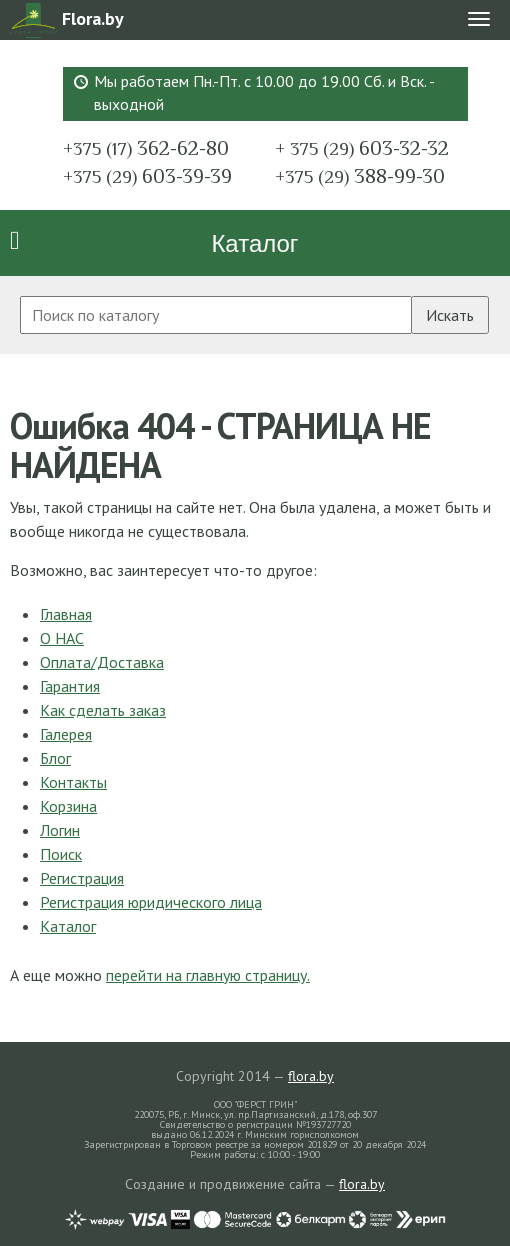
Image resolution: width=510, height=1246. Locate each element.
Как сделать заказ (103, 710)
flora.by (311, 1076)
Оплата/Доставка (102, 662)
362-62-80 (146, 148)
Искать (450, 315)
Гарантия (70, 686)
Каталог (254, 243)
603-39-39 (147, 176)
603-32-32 (362, 148)
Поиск (61, 854)
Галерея (66, 734)
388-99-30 (360, 176)
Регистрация (82, 878)
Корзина (68, 806)
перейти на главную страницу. (208, 975)
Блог (55, 758)
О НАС (62, 638)
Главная (66, 614)
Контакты (73, 782)
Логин (60, 830)
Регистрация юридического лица (151, 902)
